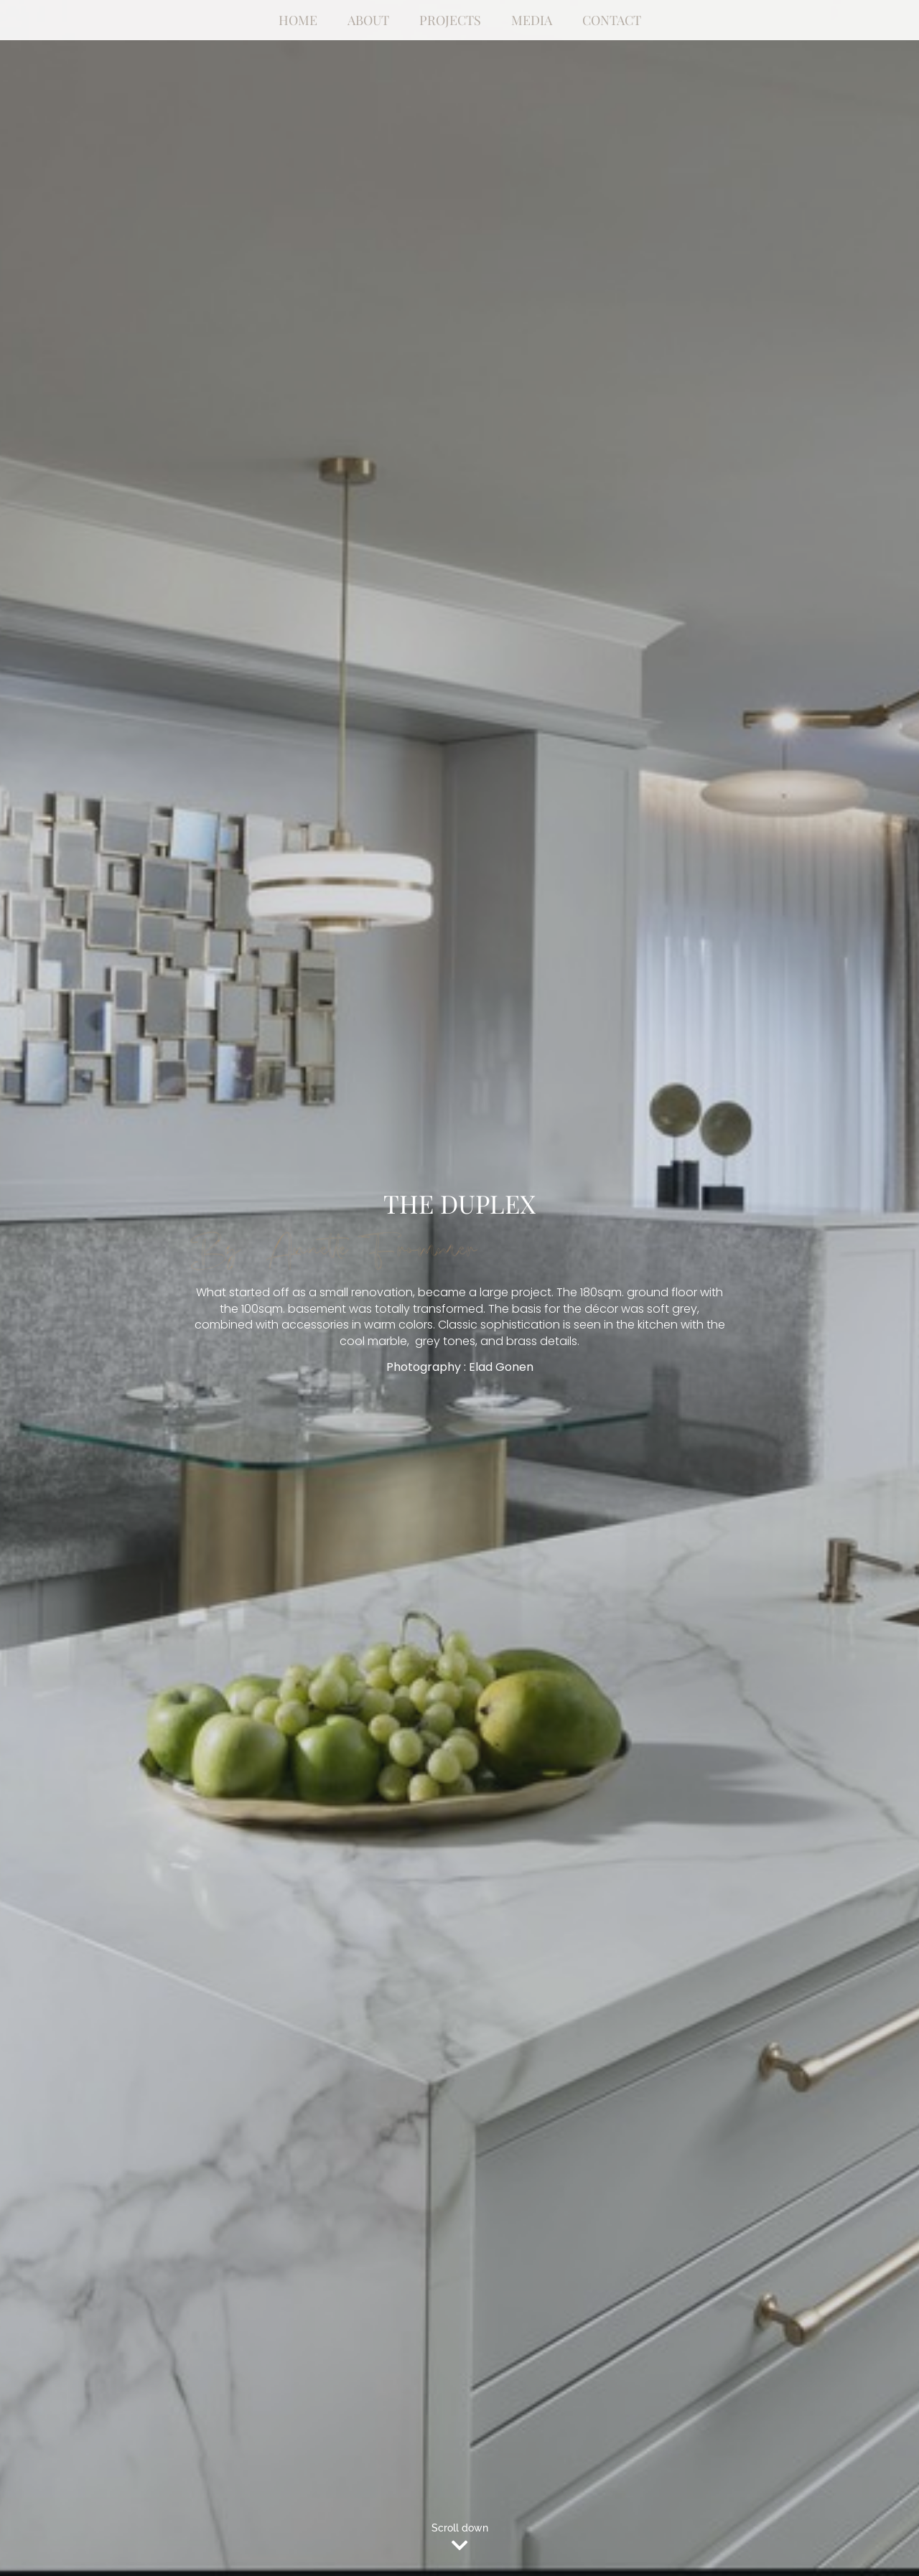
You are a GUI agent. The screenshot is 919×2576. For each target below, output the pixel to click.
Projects (450, 20)
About (368, 20)
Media (531, 20)
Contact (611, 20)
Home (298, 20)
